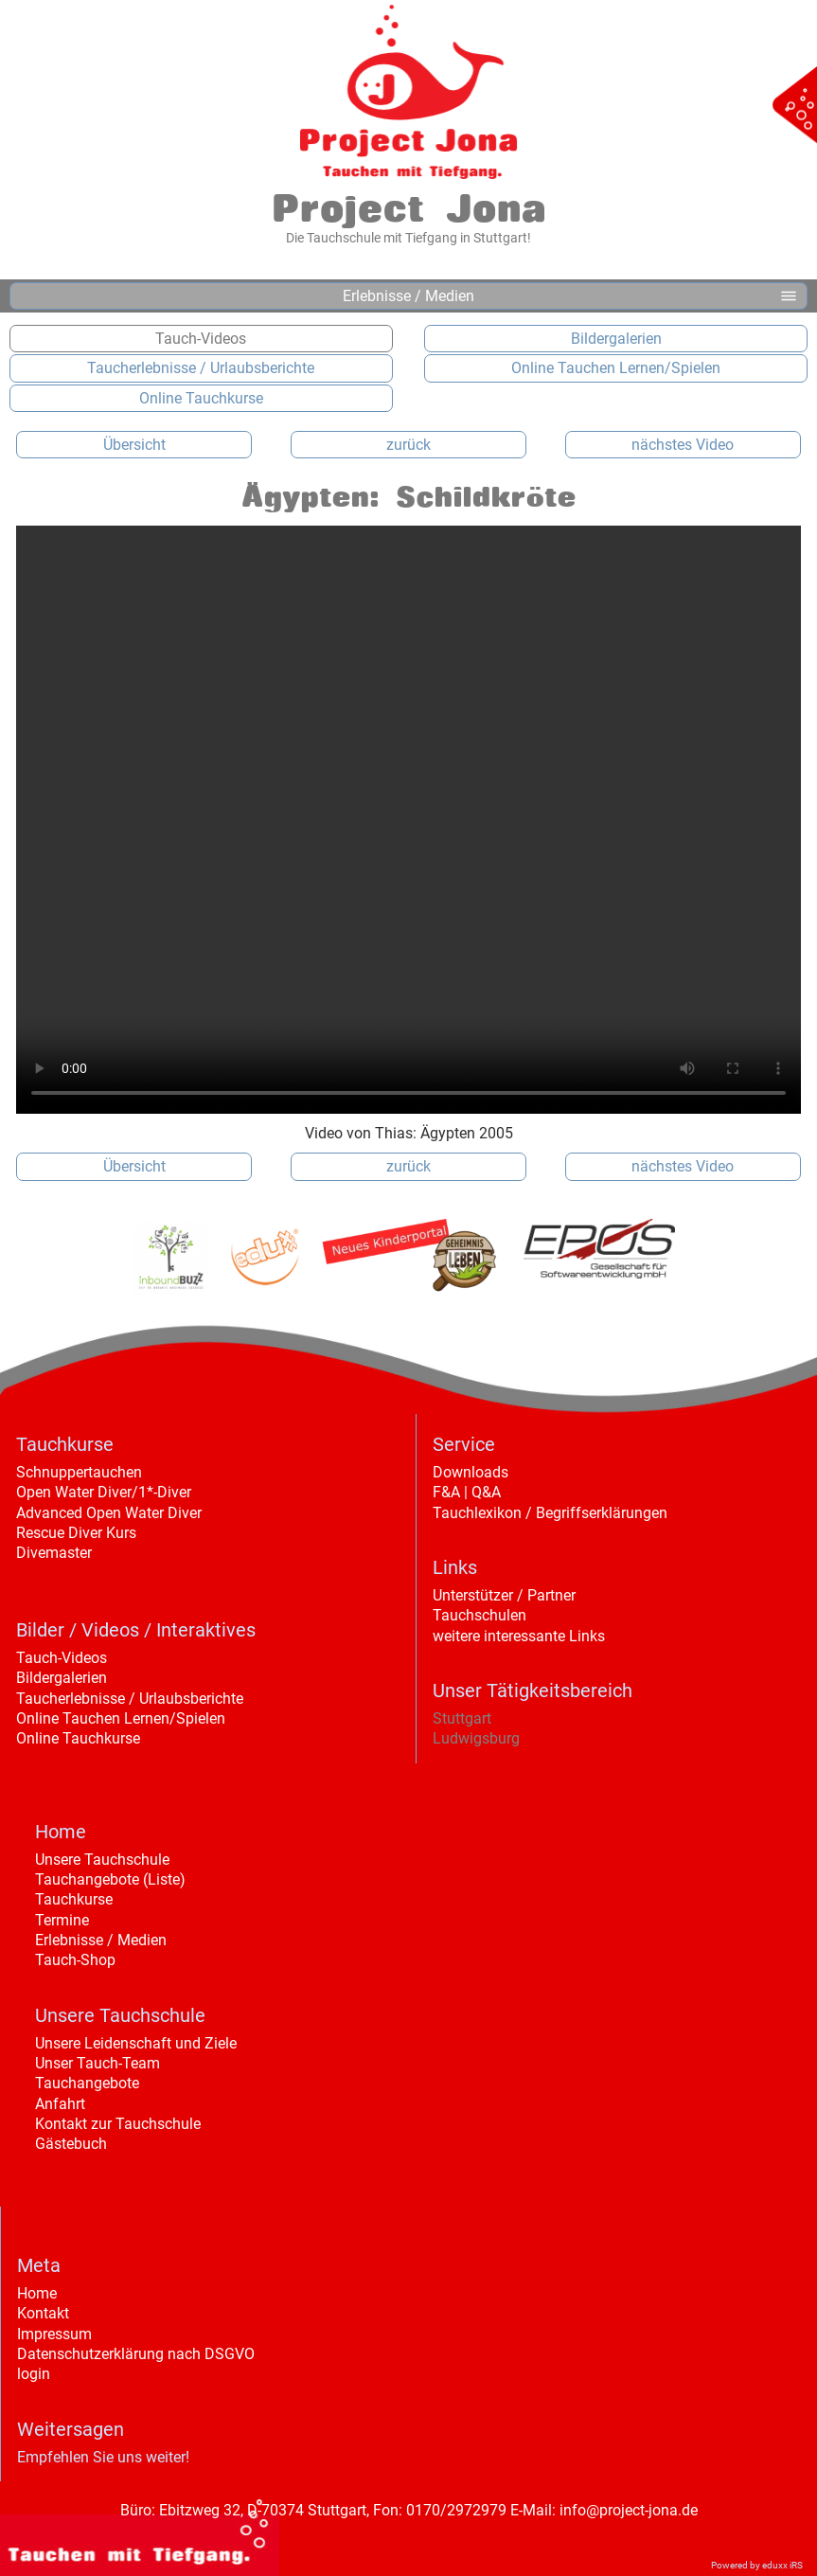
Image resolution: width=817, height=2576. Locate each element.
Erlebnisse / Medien (101, 1940)
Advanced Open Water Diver (109, 1513)
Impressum (54, 2334)
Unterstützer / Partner (504, 1595)
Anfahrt (60, 2104)
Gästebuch (71, 2144)
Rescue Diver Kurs (76, 1533)
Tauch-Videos (61, 1658)
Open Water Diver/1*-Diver (103, 1492)
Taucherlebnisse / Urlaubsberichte (129, 1699)
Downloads (470, 1472)
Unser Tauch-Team (97, 2063)
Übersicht (134, 445)
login (33, 2374)
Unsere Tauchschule (102, 1860)
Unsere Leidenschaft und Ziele (136, 2043)
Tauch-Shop (75, 1960)
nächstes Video (682, 445)
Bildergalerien (61, 1678)
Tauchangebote (87, 2083)
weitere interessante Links (519, 1636)
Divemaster (54, 1553)
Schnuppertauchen (79, 1472)
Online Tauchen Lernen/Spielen (120, 1718)
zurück (408, 445)
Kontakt (43, 2313)
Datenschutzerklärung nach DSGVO (136, 2354)
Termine (62, 1920)
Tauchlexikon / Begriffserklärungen (550, 1513)
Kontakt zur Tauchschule (118, 2124)
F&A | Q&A (467, 1492)
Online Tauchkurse (78, 1738)
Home (37, 2293)
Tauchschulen (479, 1615)
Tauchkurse (74, 1899)
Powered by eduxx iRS (757, 2565)
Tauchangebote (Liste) (110, 1879)
